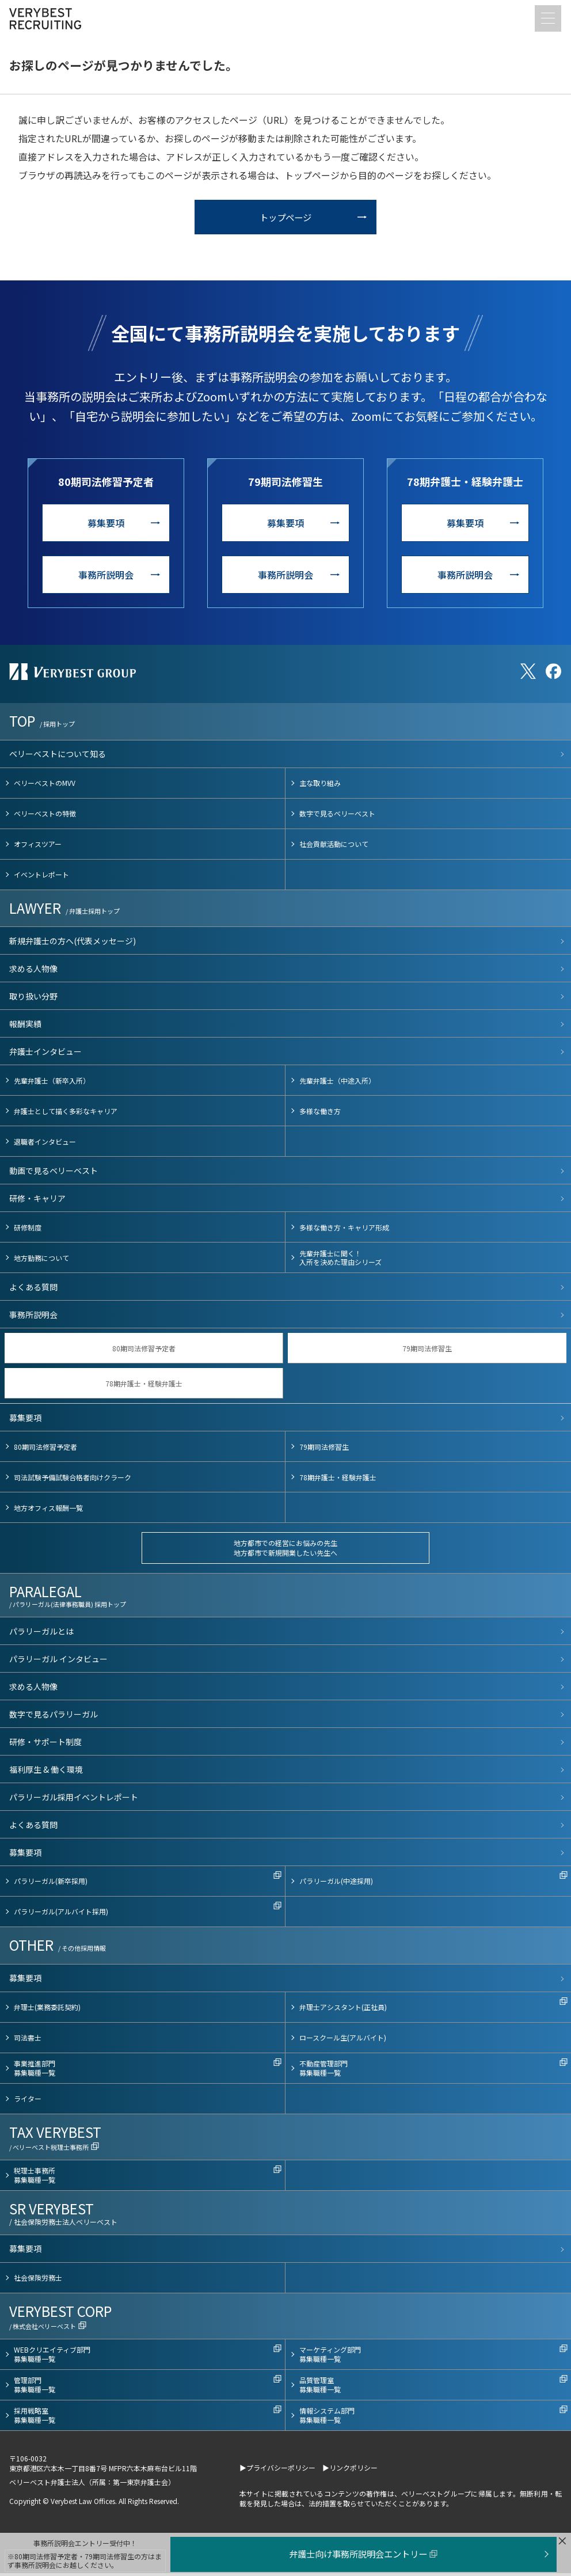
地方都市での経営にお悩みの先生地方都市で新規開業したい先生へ (285, 1551)
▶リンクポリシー (350, 2470)
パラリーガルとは (41, 1634)
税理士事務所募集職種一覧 (34, 2178)
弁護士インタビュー (45, 1054)
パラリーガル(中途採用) (336, 1884)
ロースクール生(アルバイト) (342, 2041)
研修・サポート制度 (45, 1744)
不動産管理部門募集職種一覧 (323, 2071)
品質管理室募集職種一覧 (320, 2388)
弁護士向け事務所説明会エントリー (361, 2553)
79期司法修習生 (427, 1351)
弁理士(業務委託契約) (47, 2010)
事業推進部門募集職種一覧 (34, 2071)
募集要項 (105, 526)
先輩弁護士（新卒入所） (52, 1083)
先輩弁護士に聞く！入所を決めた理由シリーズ (340, 1260)
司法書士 (27, 2041)
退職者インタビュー (45, 1144)
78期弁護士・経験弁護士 (143, 1386)
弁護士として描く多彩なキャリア (65, 1114)
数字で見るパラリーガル (53, 1717)
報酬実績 (25, 1026)
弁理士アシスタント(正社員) (343, 2010)
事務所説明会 (106, 578)
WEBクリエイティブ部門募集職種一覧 (52, 2357)
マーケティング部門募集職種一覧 (330, 2357)
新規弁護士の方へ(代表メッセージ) (72, 943)
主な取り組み (320, 786)
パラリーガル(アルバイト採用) (61, 1915)
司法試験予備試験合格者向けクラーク (72, 1480)
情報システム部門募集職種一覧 (327, 2418)
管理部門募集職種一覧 (34, 2388)
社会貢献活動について (333, 847)
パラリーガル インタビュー (58, 1661)
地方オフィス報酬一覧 (48, 1510)
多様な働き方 (320, 1114)
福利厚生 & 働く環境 (46, 1772)
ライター (27, 2102)
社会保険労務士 (38, 2281)
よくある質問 (33, 1289)
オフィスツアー (38, 847)
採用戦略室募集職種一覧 (34, 2418)
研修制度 (27, 1230)
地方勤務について (41, 1261)
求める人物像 (33, 971)
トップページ (285, 220)
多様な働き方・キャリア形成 (344, 1230)
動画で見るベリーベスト (53, 1173)
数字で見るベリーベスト (337, 816)
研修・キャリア (37, 1201)
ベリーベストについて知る (57, 757)
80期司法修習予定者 (144, 1351)
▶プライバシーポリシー (277, 2470)
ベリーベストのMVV (44, 786)
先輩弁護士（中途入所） (337, 1083)
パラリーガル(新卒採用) (50, 1884)
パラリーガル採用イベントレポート (73, 1800)
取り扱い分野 (33, 999)
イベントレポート (41, 877)
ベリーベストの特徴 (45, 816)
